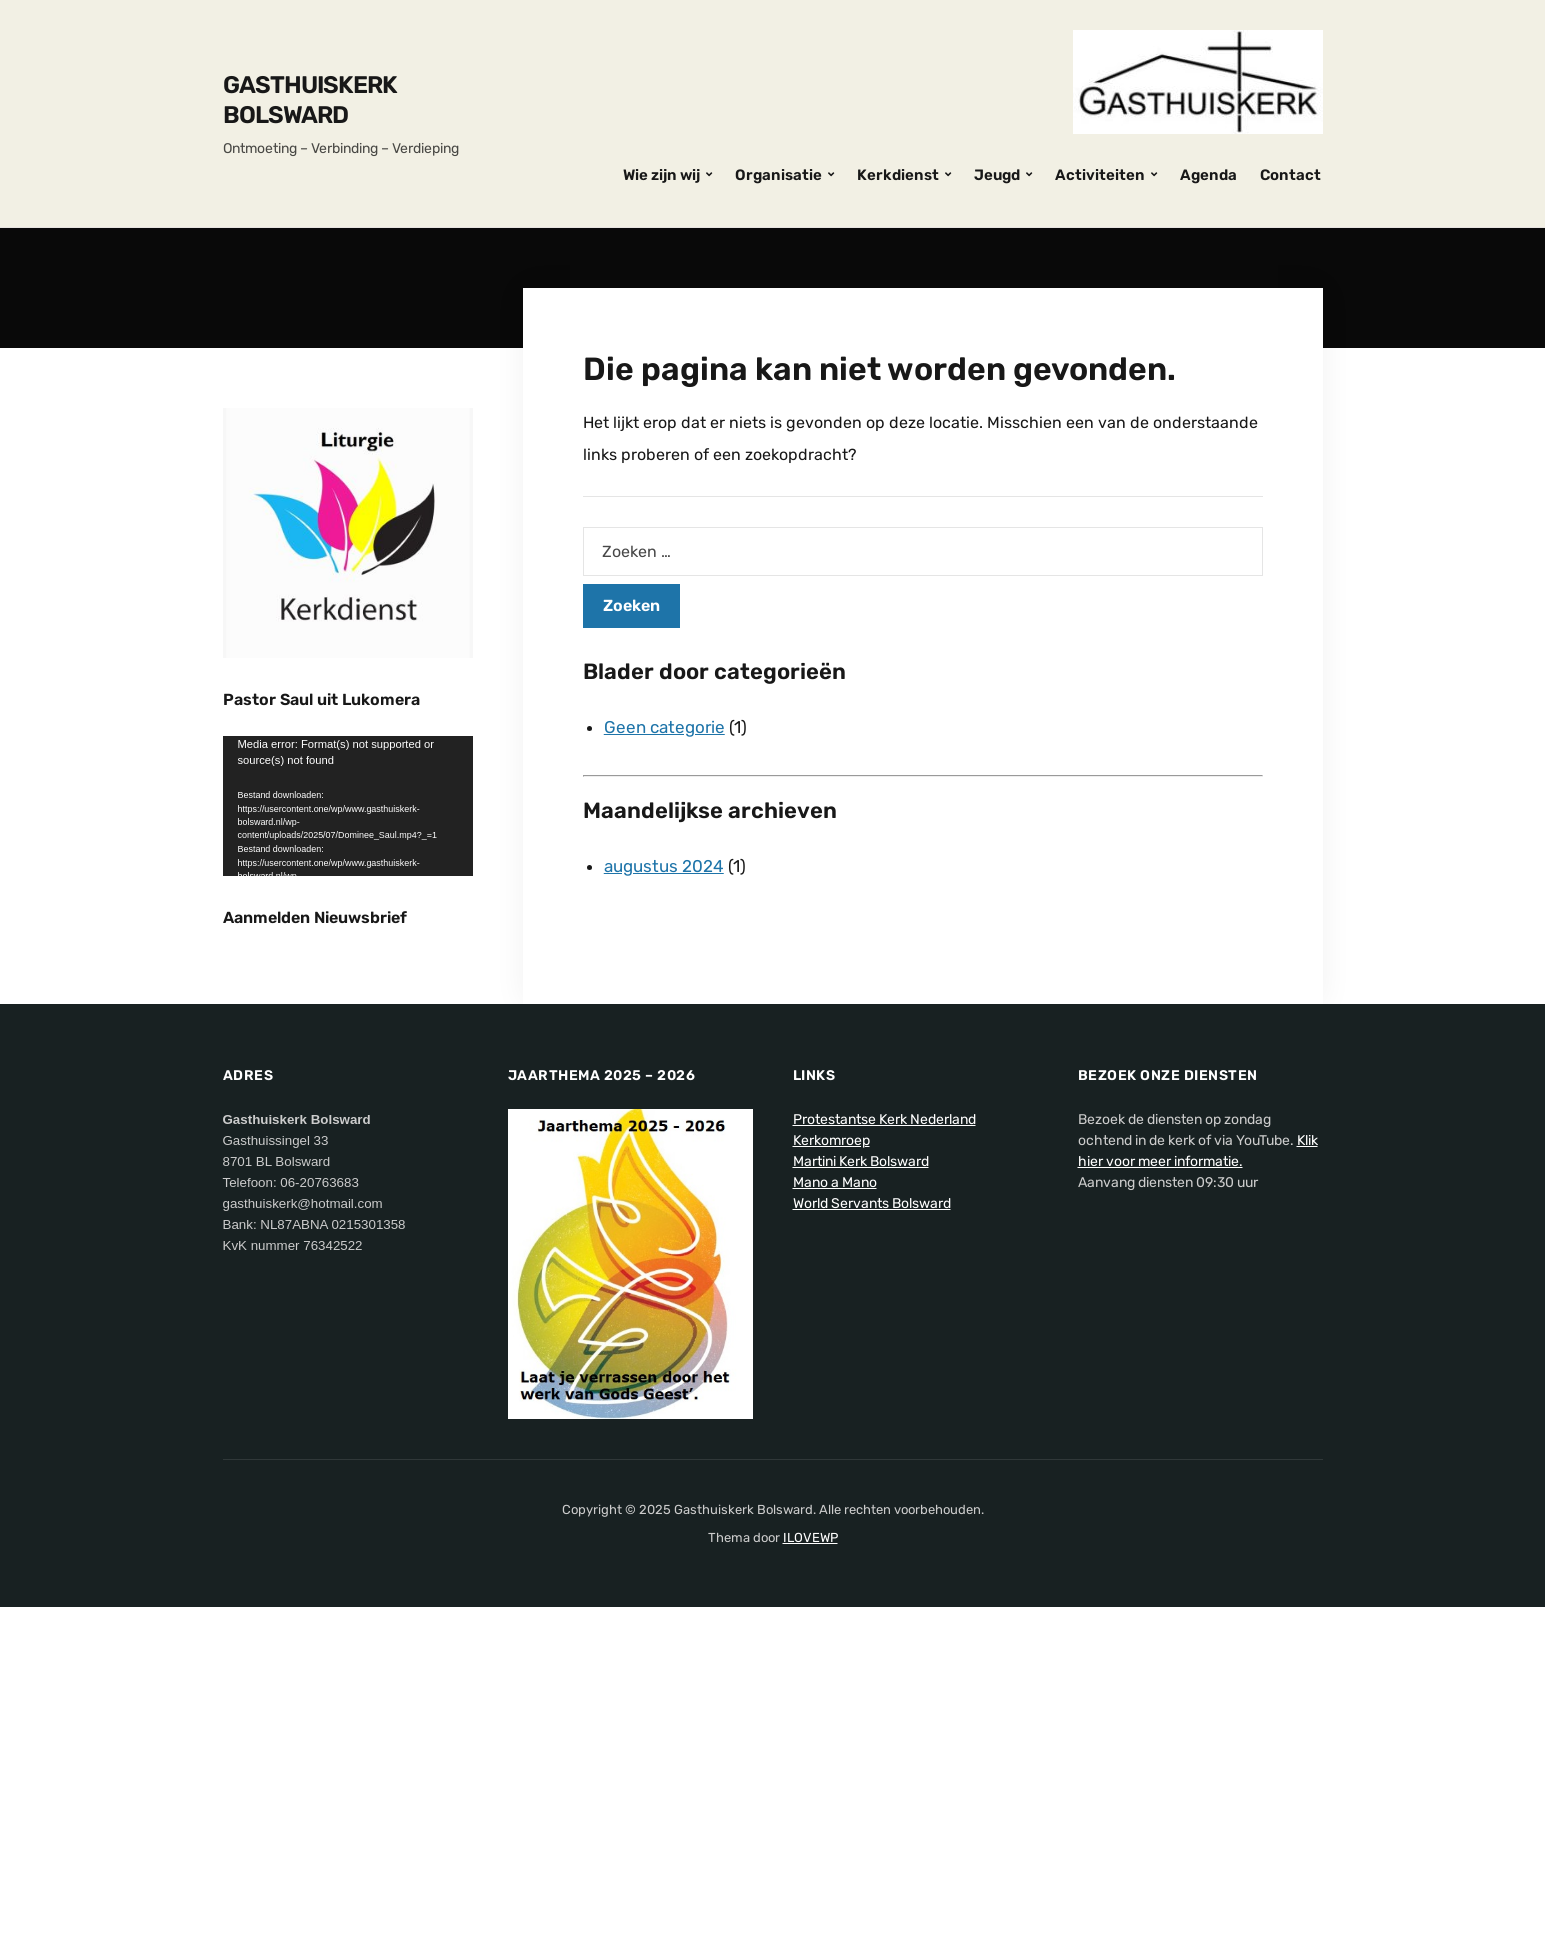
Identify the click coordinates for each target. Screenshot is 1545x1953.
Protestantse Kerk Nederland (884, 1464)
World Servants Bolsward (872, 1548)
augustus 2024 (664, 866)
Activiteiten (1100, 175)
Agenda (1208, 175)
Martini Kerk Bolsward (861, 1506)
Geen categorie (664, 727)
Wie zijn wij (661, 175)
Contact (1290, 175)
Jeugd (997, 175)
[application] (348, 806)
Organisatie (778, 175)
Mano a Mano (835, 1527)
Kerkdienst (898, 175)
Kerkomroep (831, 1485)
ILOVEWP (810, 1882)
